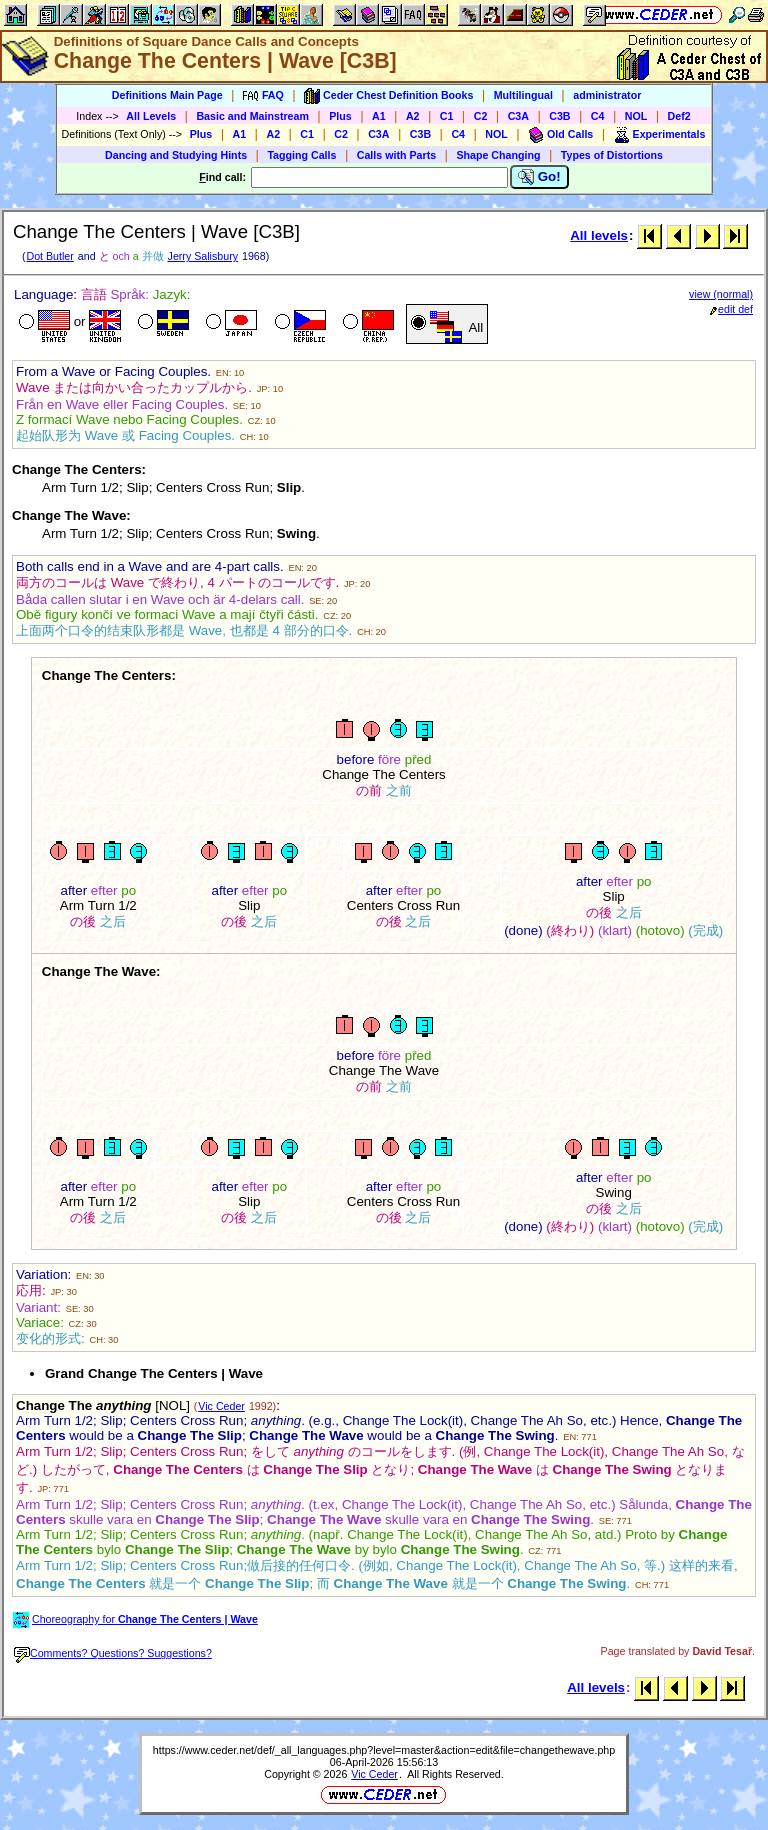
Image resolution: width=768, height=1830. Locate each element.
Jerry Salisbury (203, 256)
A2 (413, 116)
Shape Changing (498, 155)
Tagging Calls (301, 155)
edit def (731, 309)
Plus (340, 116)
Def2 (679, 116)
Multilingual (523, 95)
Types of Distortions (612, 155)
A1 (379, 116)
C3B (559, 116)
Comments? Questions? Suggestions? (113, 1653)
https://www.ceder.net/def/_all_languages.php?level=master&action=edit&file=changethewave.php (384, 1750)
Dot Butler (49, 256)
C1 (447, 116)
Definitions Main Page (167, 95)
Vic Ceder (221, 1406)
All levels (599, 235)
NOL (636, 116)
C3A (518, 116)
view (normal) (721, 294)
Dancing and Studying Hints (176, 155)
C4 (598, 116)
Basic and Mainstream (252, 116)
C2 (481, 116)
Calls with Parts (396, 155)
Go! (539, 177)
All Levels (151, 116)
